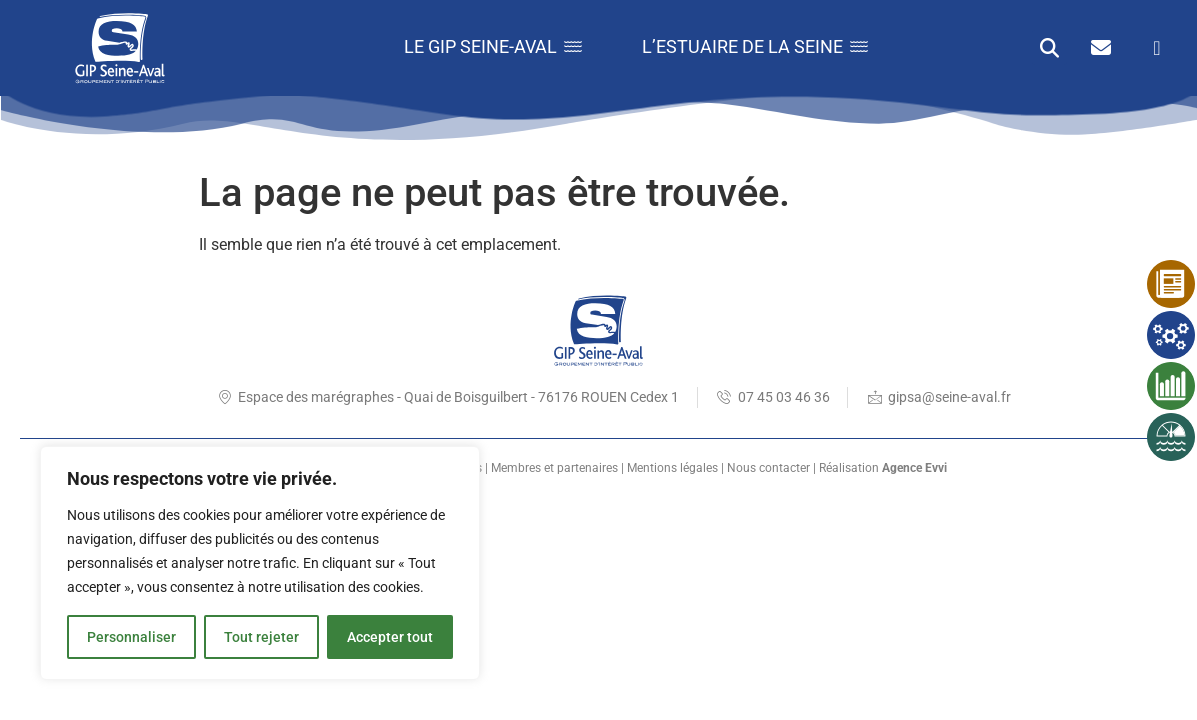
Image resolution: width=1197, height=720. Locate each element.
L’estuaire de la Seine (755, 46)
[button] (1049, 47)
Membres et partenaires (554, 468)
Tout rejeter (261, 637)
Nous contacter (768, 468)
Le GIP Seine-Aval (493, 46)
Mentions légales (672, 468)
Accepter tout (390, 637)
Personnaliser (131, 637)
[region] (260, 563)
